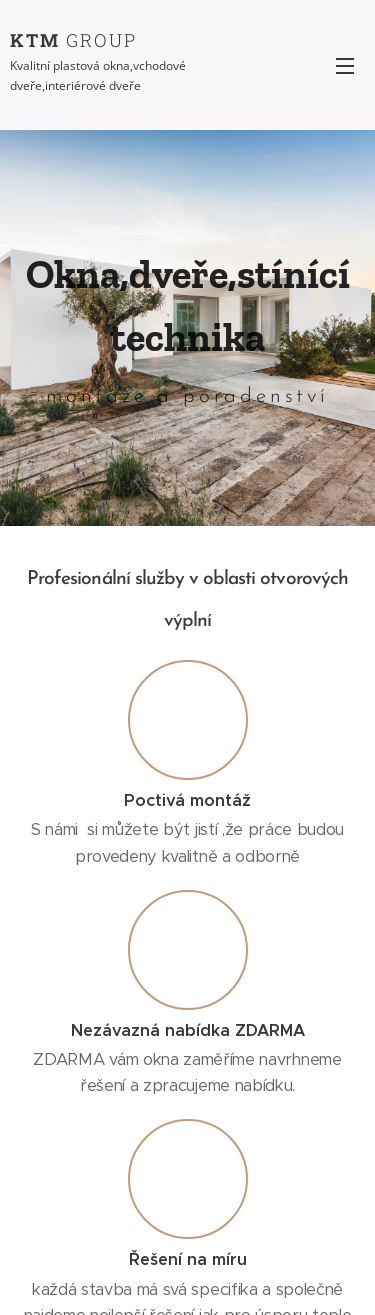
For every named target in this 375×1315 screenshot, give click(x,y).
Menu (345, 66)
